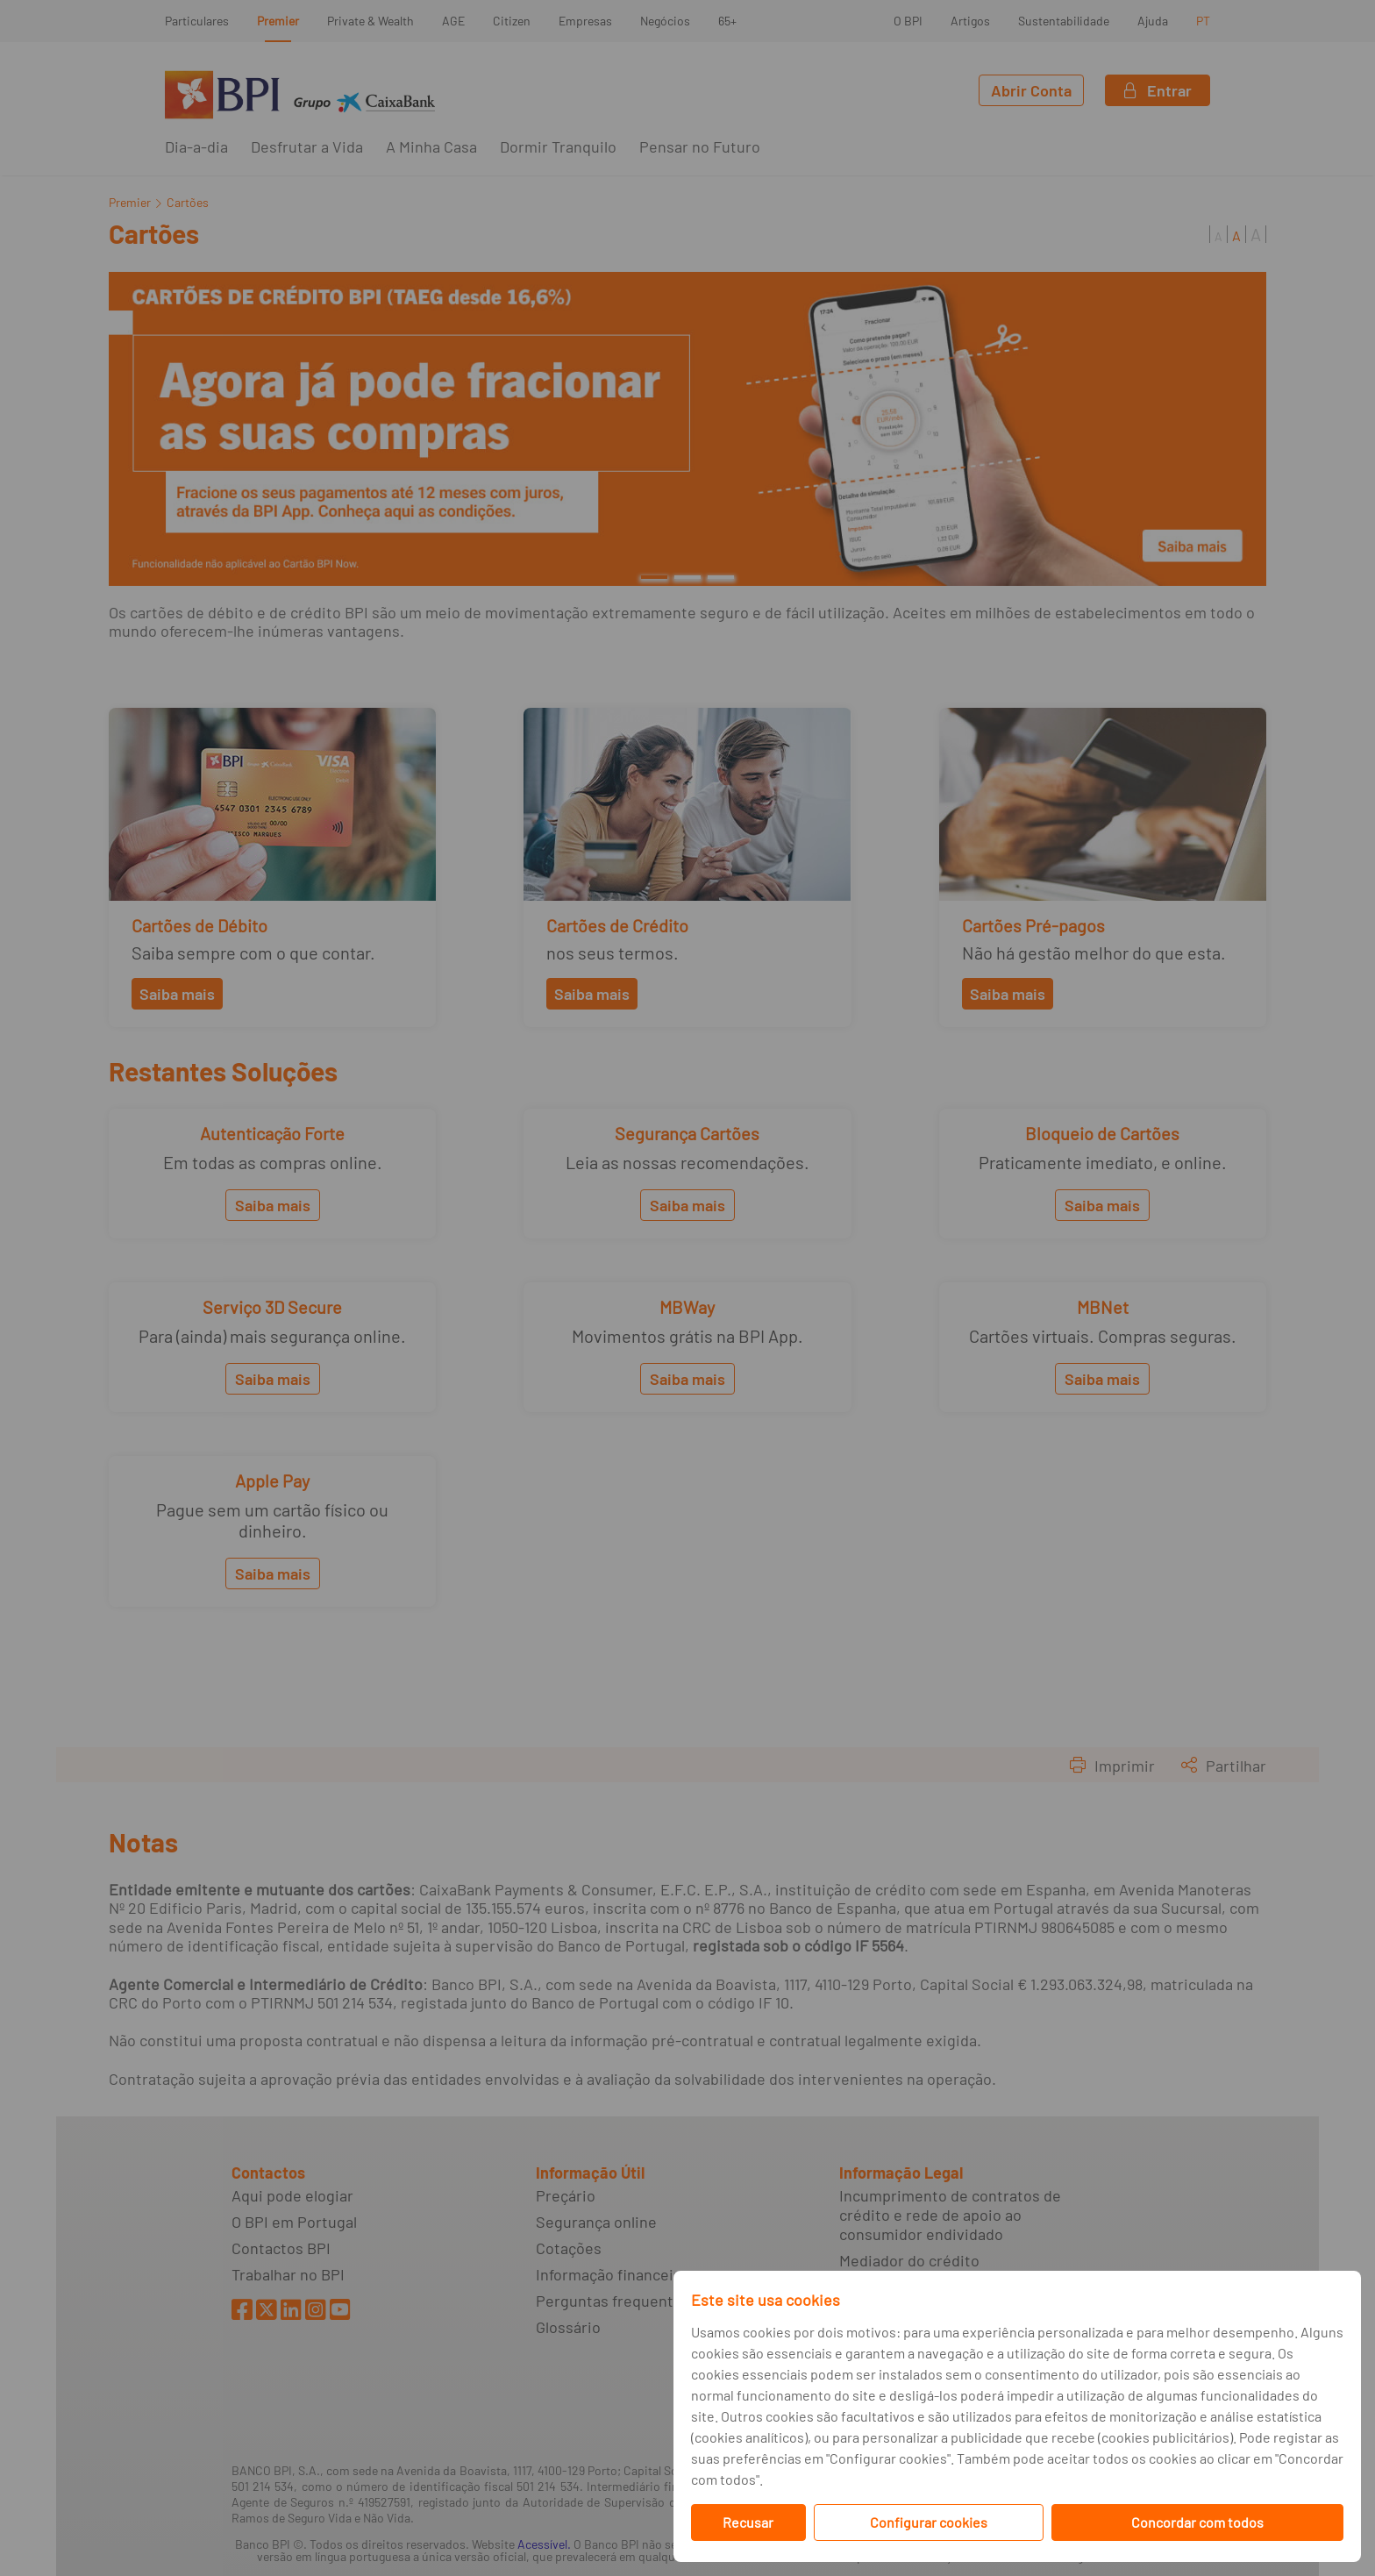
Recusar (748, 2522)
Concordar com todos (1197, 2522)
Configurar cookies (928, 2522)
